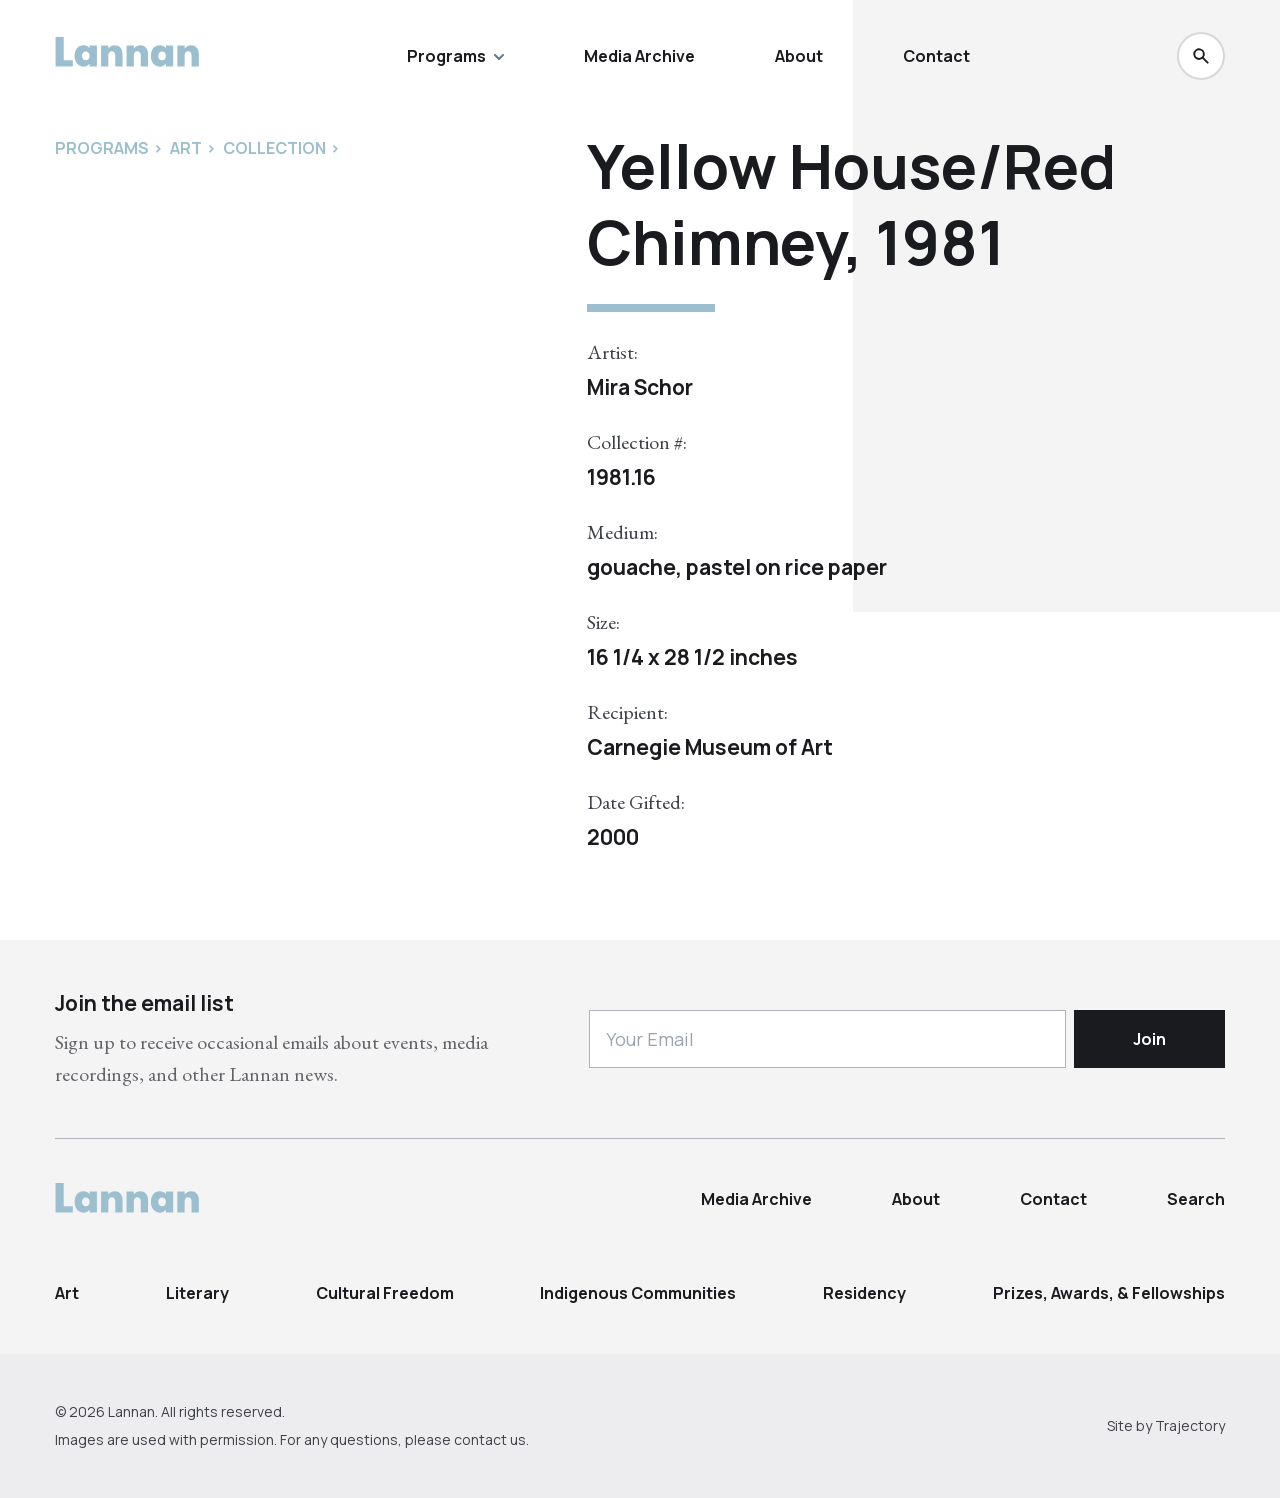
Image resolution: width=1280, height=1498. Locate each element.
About (799, 56)
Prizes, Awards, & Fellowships (1109, 1293)
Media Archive (639, 56)
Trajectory (1190, 1425)
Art (67, 1293)
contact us (490, 1439)
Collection (274, 148)
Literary (197, 1293)
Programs (455, 56)
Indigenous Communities (638, 1293)
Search (1196, 1199)
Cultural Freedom (385, 1293)
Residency (864, 1293)
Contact (936, 56)
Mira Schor (640, 387)
